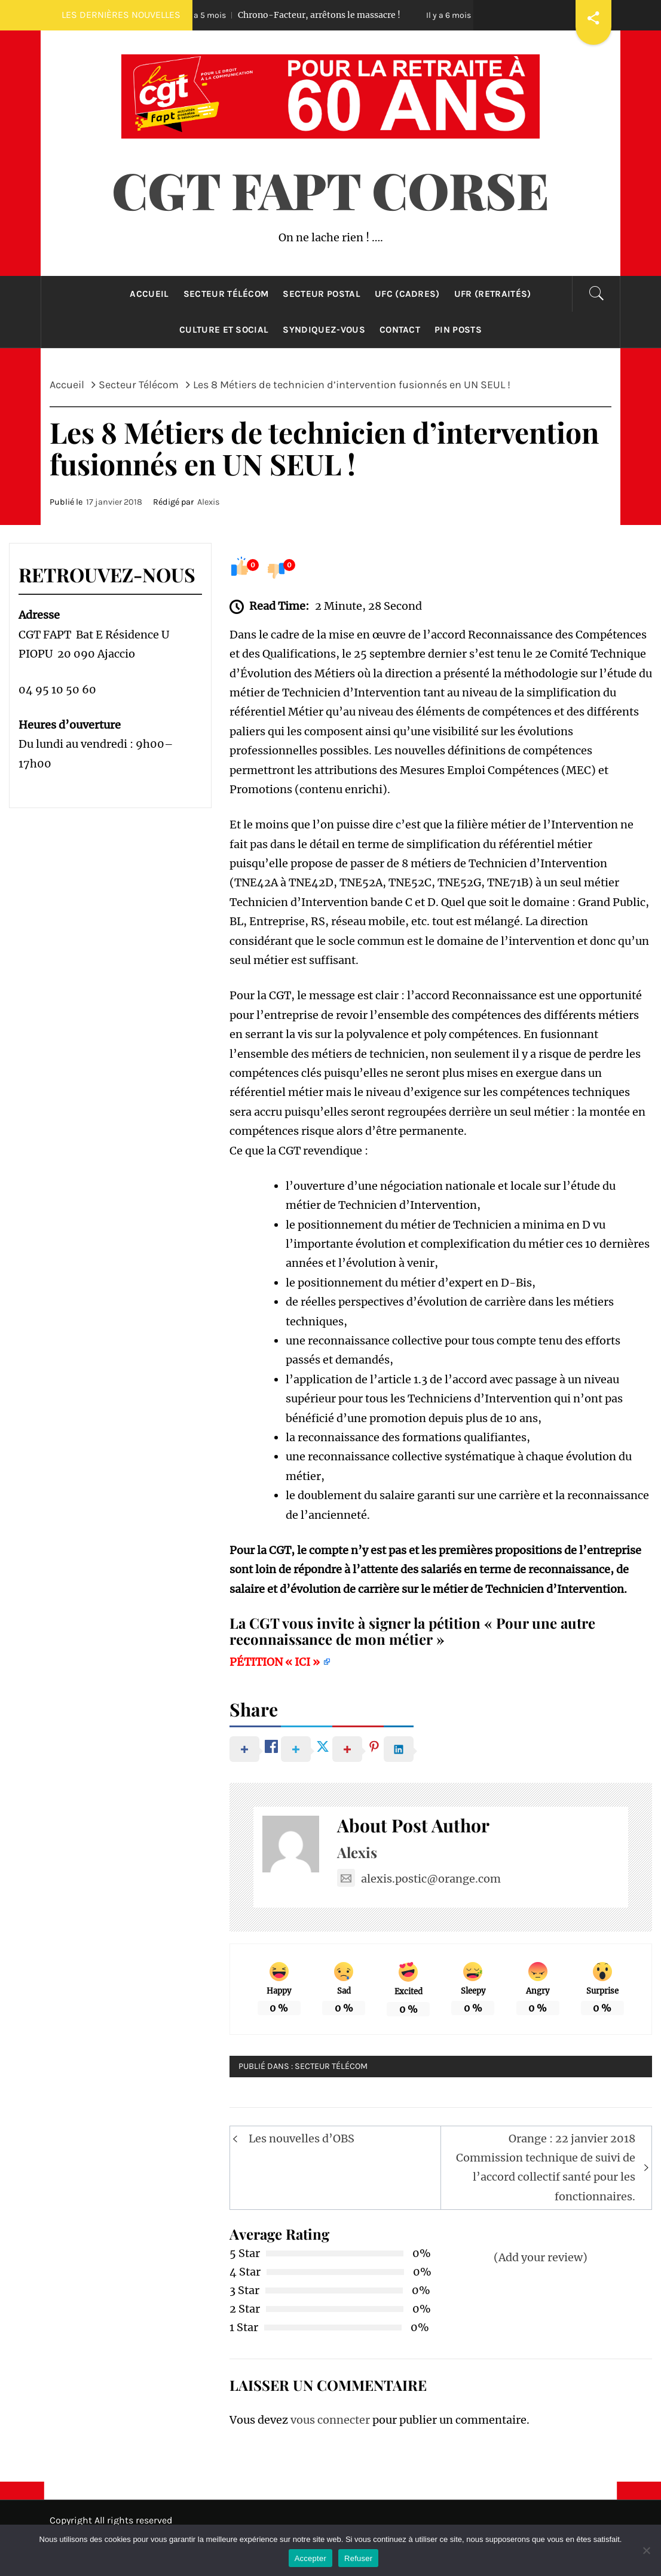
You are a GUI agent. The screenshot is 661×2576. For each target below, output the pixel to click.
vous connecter (330, 2420)
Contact (400, 329)
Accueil (149, 293)
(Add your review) (540, 2257)
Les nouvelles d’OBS (301, 2138)
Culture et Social (223, 329)
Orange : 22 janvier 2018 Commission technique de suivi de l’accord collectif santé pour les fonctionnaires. (545, 2167)
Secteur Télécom (226, 293)
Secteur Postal (321, 293)
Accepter (310, 2558)
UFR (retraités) (492, 293)
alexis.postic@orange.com (419, 1879)
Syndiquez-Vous (324, 329)
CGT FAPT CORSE (330, 189)
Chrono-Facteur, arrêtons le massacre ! (301, 15)
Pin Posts (458, 329)
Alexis (208, 502)
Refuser (358, 2558)
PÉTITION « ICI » (275, 1662)
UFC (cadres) (407, 293)
